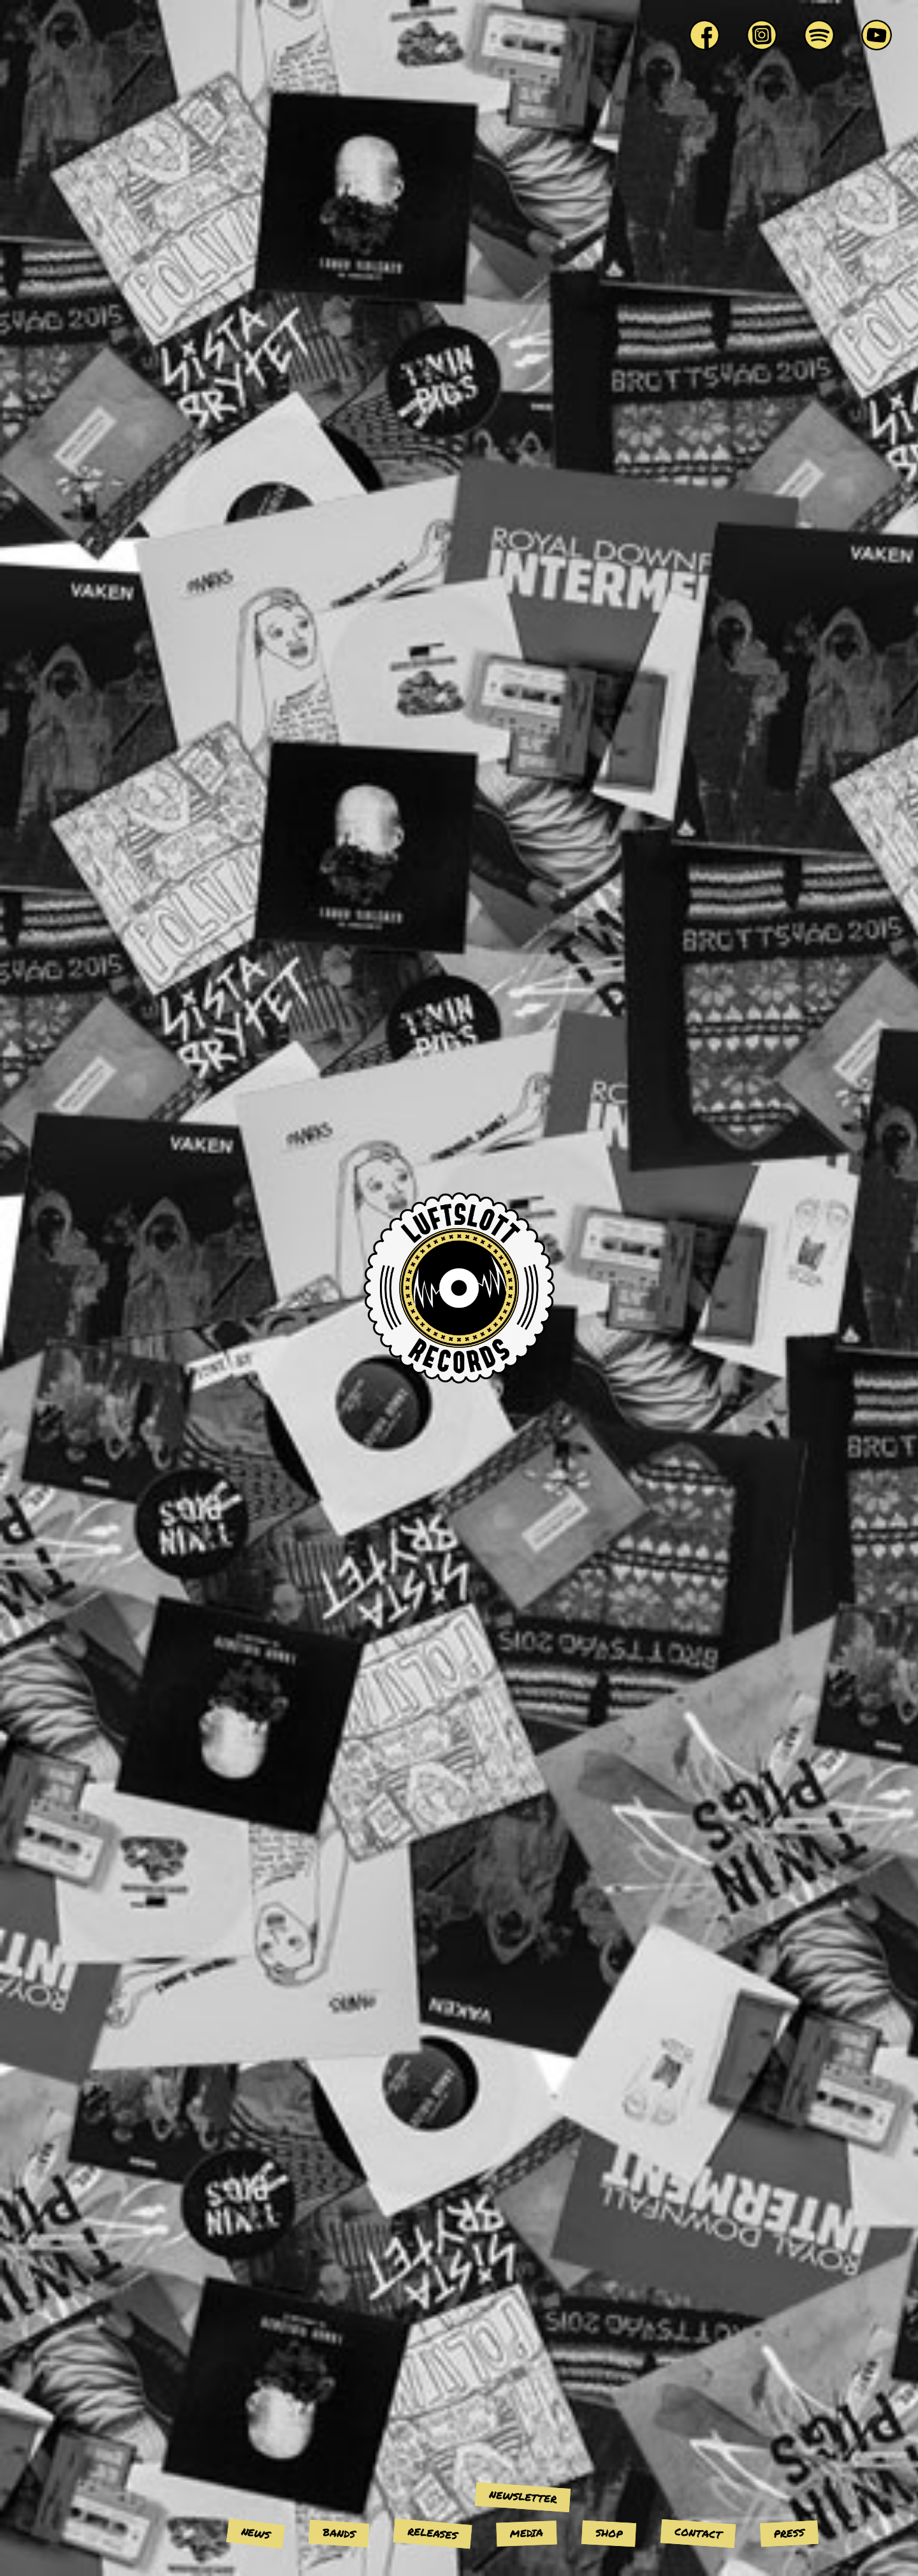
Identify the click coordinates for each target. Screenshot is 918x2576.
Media (527, 2533)
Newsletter (522, 2496)
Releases (432, 2533)
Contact (698, 2533)
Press (789, 2533)
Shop (608, 2533)
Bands (338, 2533)
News (255, 2533)
